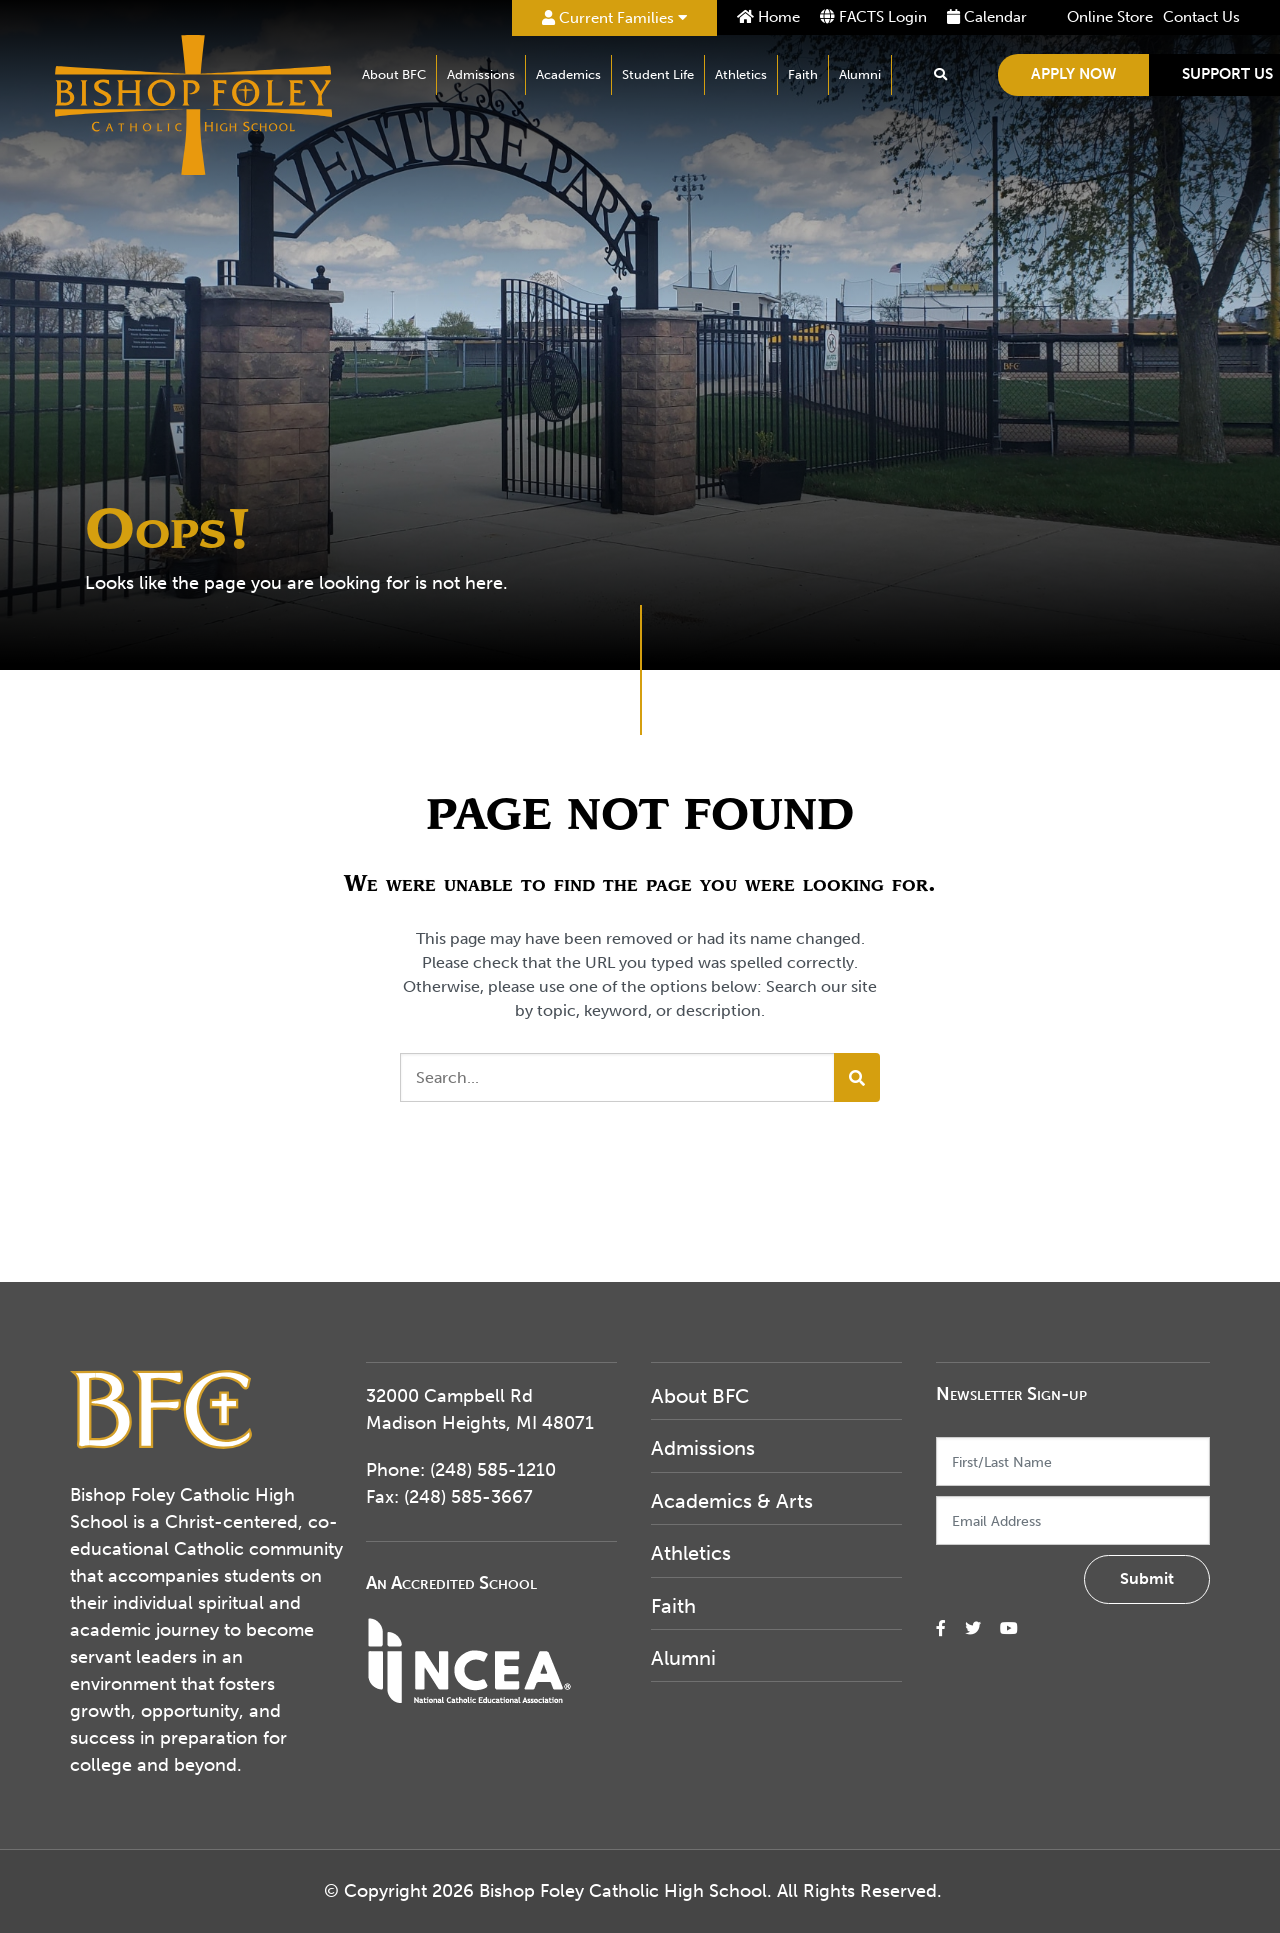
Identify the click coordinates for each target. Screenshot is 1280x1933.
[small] (941, 1628)
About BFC (394, 74)
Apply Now (1073, 74)
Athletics (741, 74)
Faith (803, 74)
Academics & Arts (732, 1501)
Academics (568, 74)
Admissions (481, 74)
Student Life (658, 74)
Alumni (860, 74)
